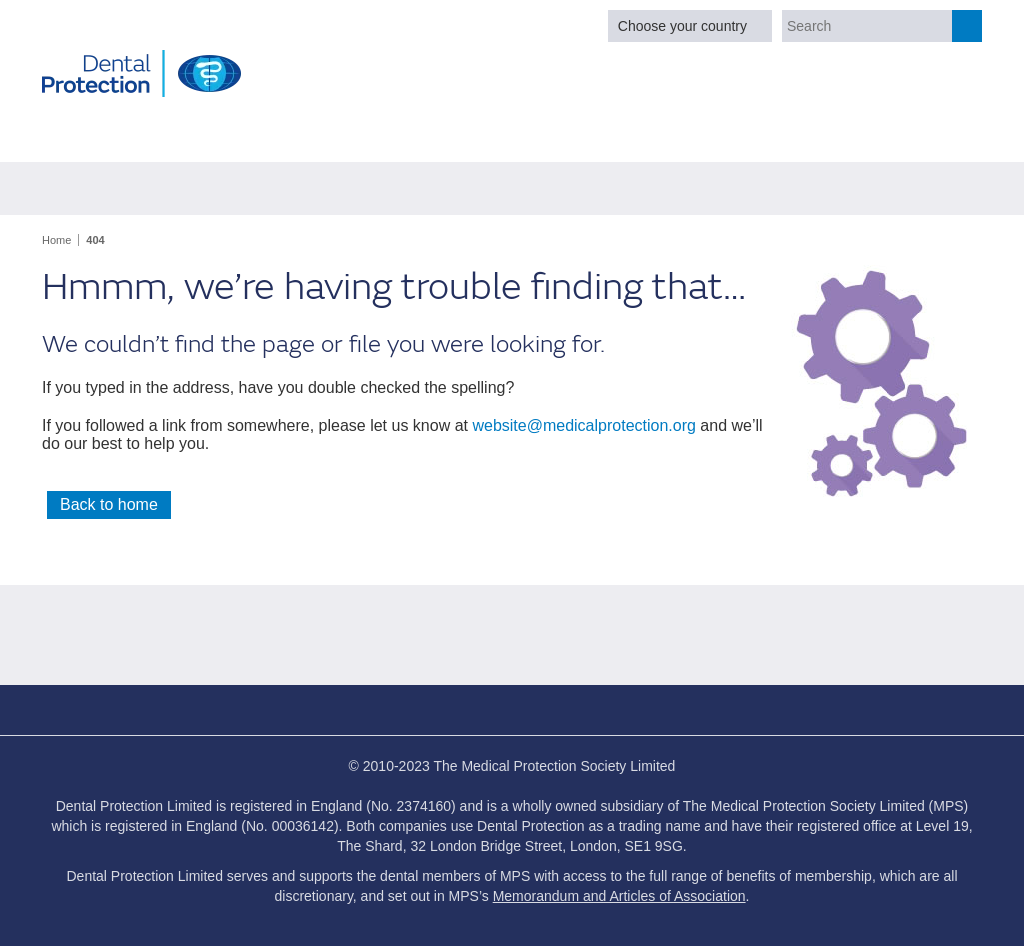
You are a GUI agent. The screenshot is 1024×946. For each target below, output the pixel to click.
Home (56, 240)
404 (95, 240)
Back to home (109, 504)
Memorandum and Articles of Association (619, 896)
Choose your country (682, 26)
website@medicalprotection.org (583, 425)
